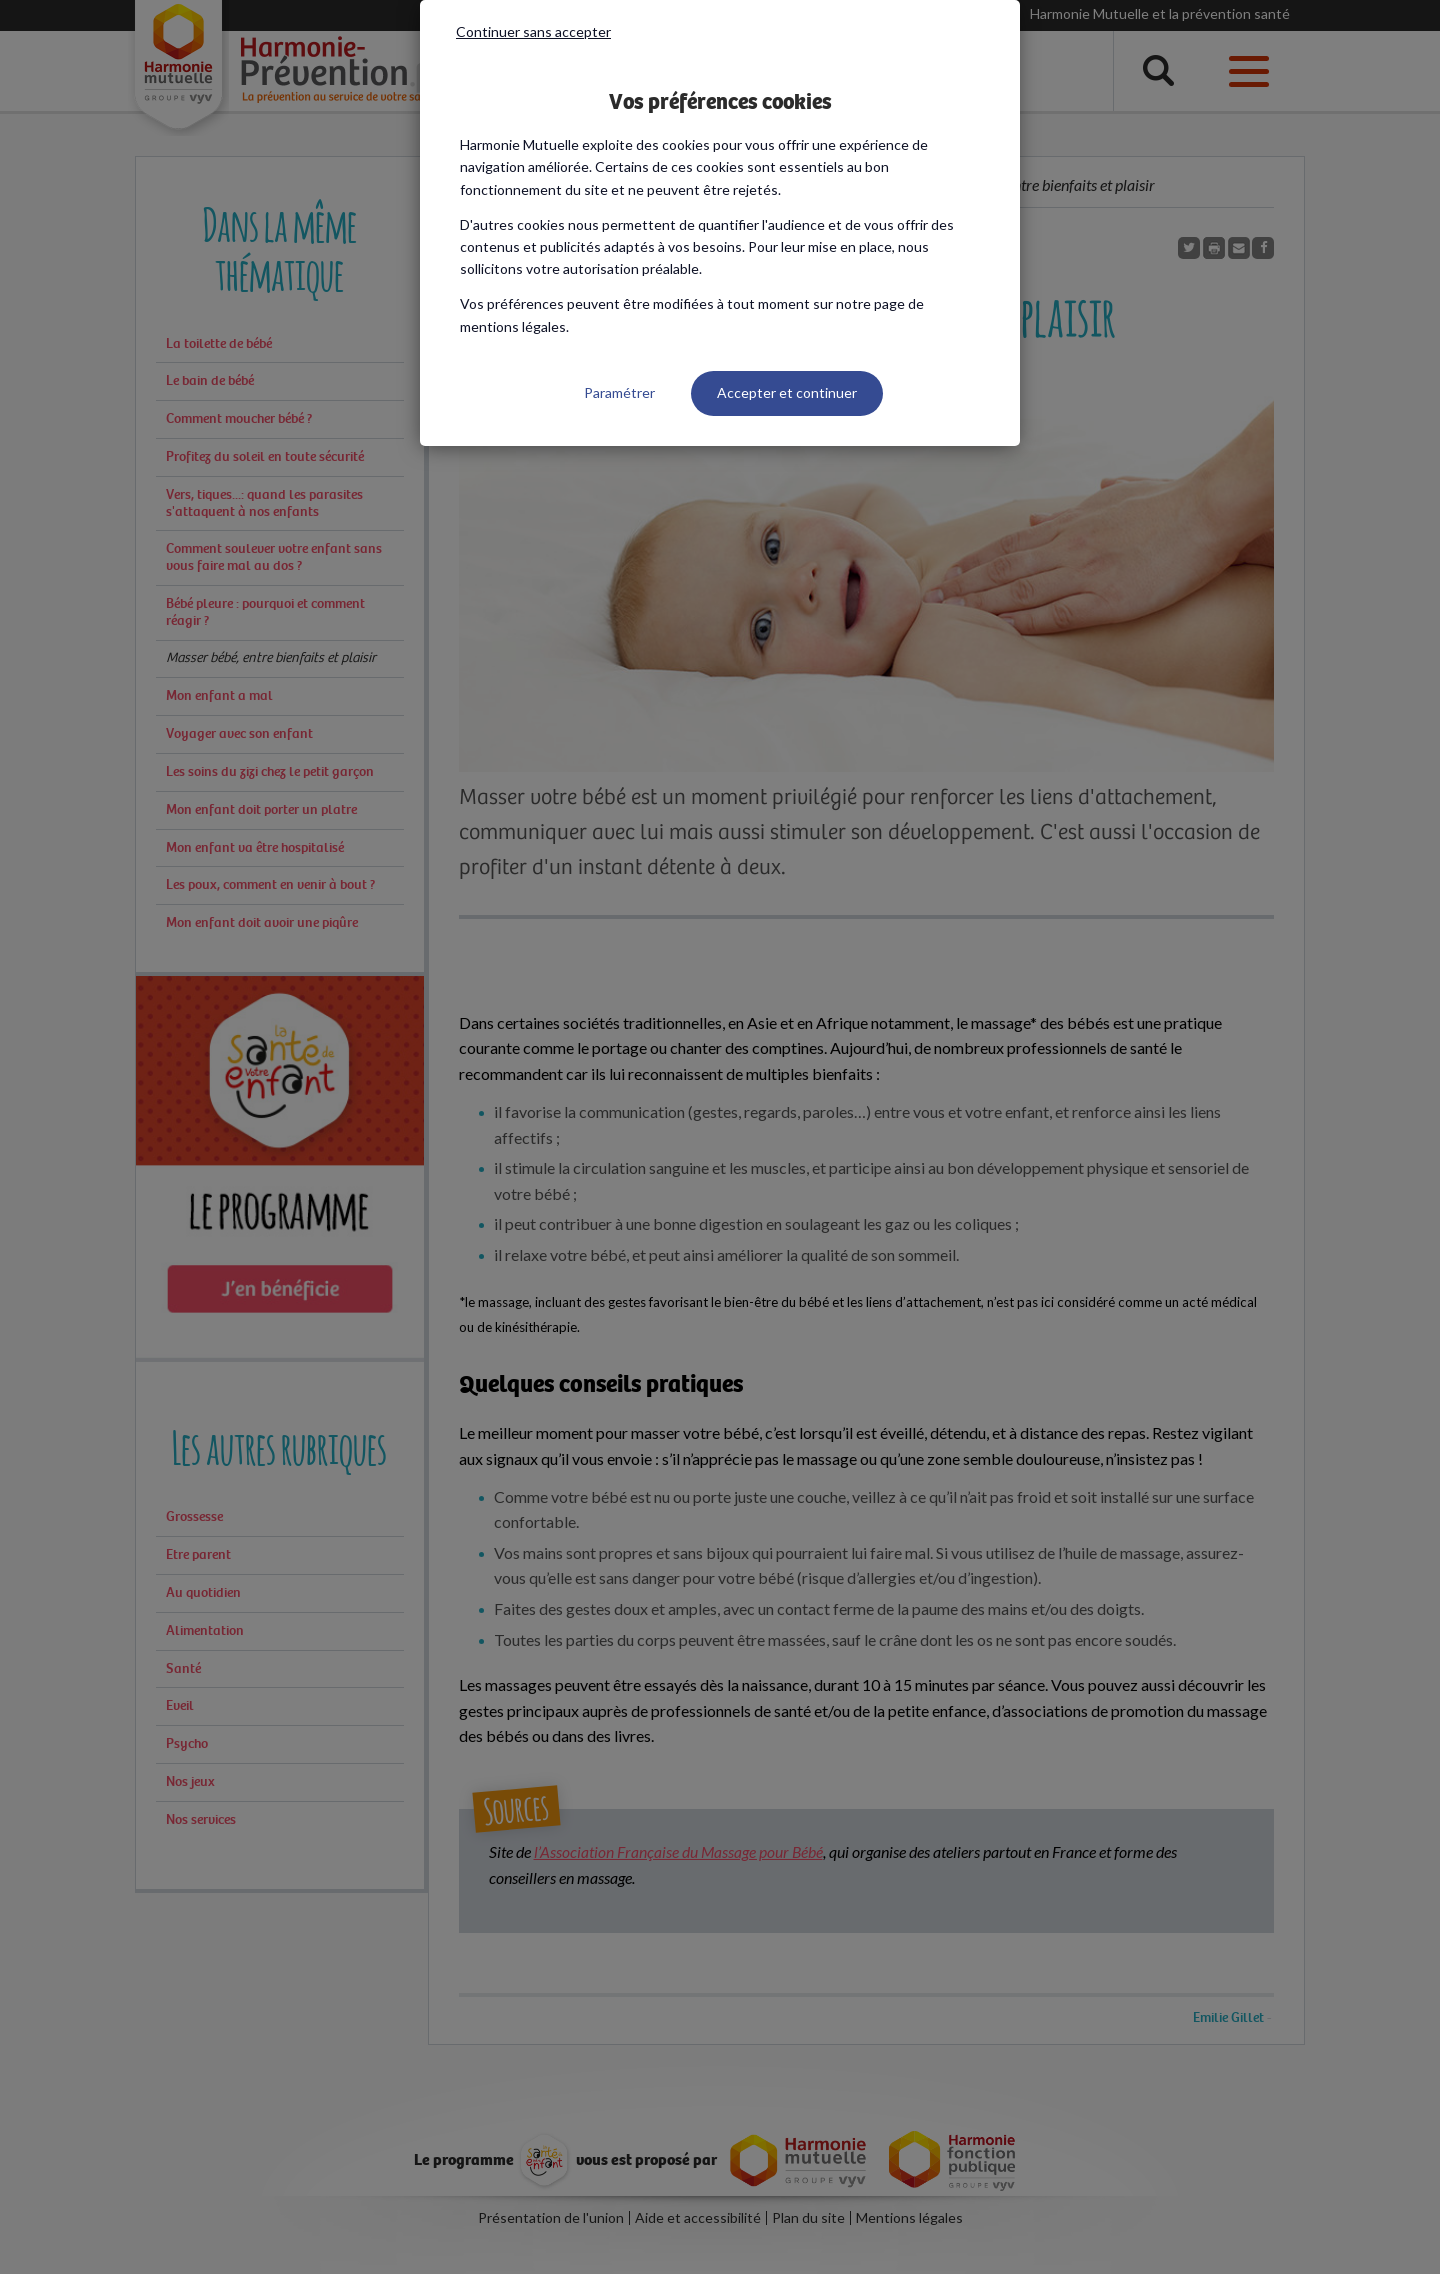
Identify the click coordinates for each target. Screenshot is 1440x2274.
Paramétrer (619, 392)
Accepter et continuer (787, 392)
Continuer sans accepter (533, 31)
